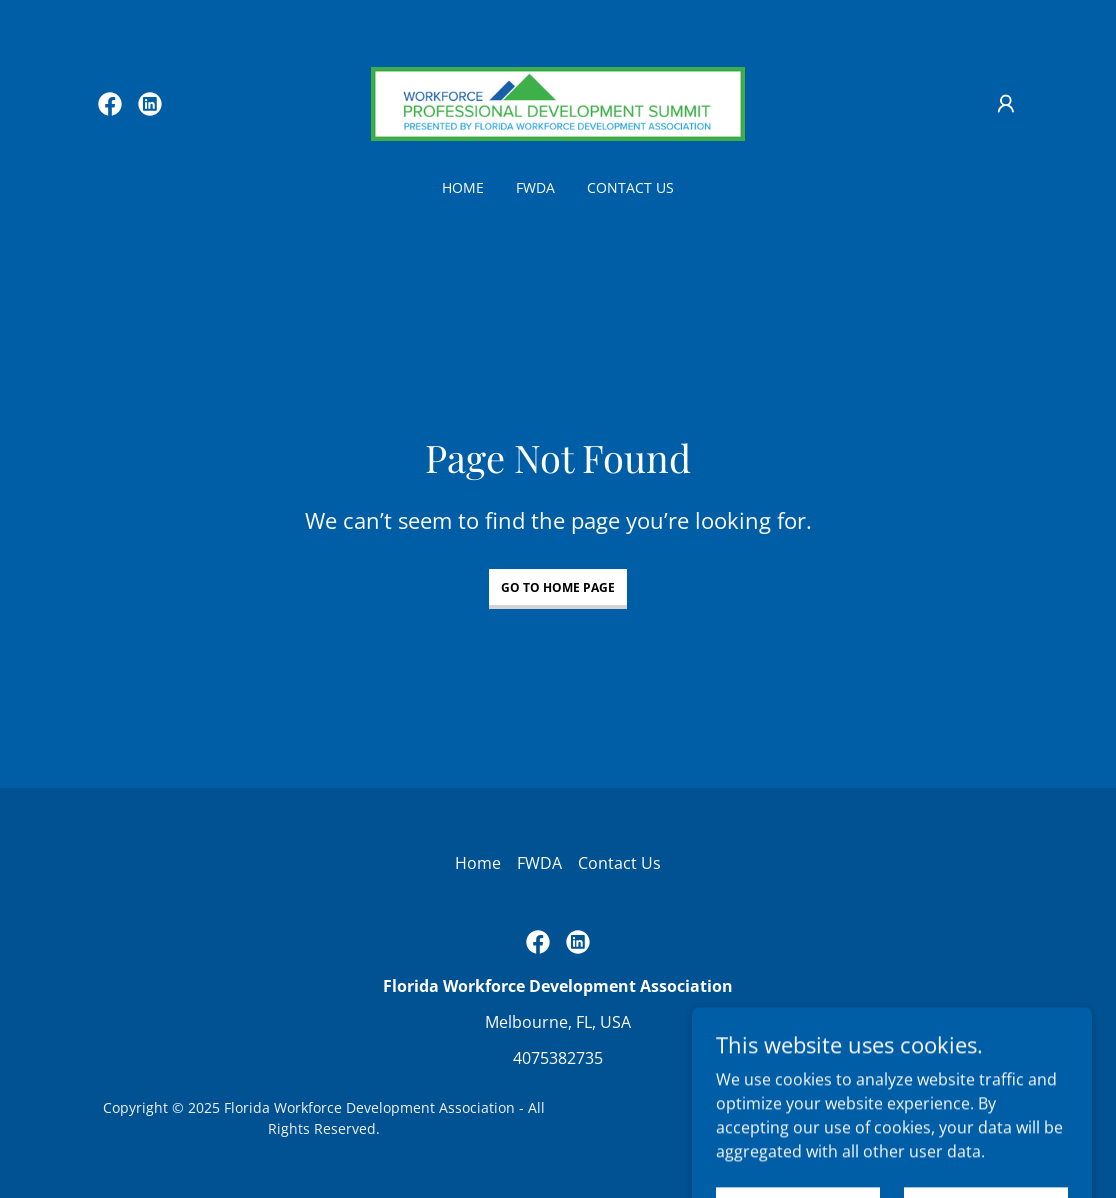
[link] (110, 104)
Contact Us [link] (630, 187)
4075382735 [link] (558, 1058)
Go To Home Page (558, 587)
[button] (1006, 104)
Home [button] (478, 863)
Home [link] (463, 187)
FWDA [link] (535, 187)
